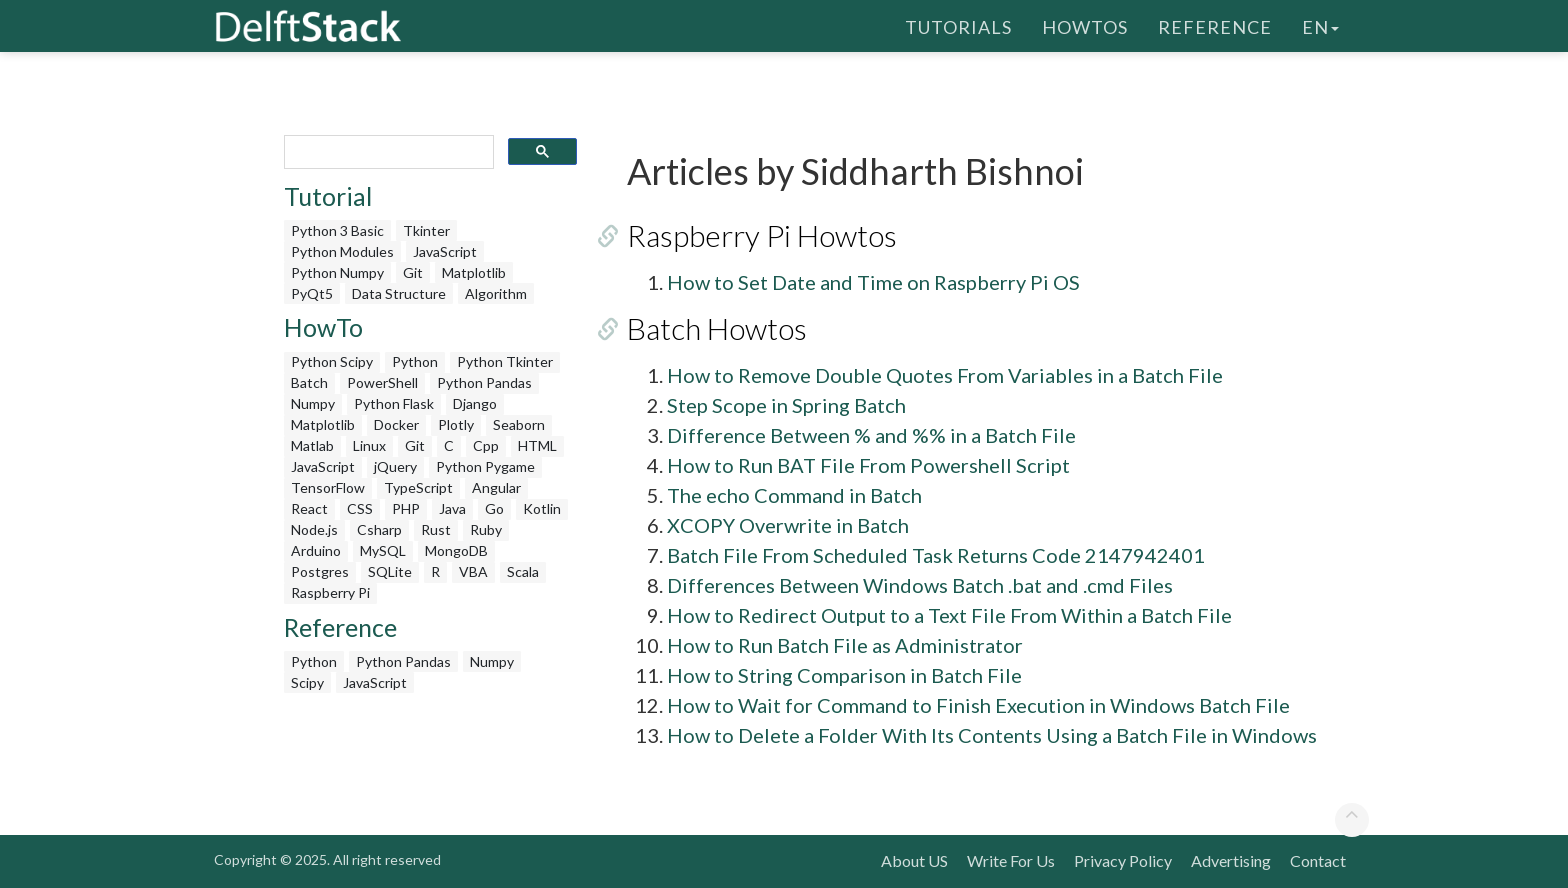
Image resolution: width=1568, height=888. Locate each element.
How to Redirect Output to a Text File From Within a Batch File (949, 615)
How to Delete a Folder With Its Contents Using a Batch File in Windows (992, 735)
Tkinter (426, 230)
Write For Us (1011, 860)
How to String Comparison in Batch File (844, 675)
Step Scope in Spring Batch (786, 405)
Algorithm (496, 293)
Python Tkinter (505, 361)
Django (475, 403)
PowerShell (382, 382)
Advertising (1231, 860)
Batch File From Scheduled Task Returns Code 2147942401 (936, 555)
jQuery (395, 466)
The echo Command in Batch (794, 495)
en (1320, 25)
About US (914, 860)
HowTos (1085, 25)
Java (452, 508)
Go (494, 508)
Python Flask (394, 403)
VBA (473, 571)
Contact (1318, 860)
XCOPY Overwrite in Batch (788, 525)
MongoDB (456, 550)
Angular (496, 487)
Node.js (314, 529)
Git (413, 272)
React (309, 508)
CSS (360, 508)
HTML (537, 445)
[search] (387, 152)
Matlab (312, 445)
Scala (523, 571)
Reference (1215, 25)
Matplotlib (474, 272)
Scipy (307, 682)
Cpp (486, 445)
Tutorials (958, 25)
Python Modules (342, 251)
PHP (406, 508)
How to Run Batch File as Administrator (845, 645)
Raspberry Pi (330, 592)
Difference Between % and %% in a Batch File (871, 435)
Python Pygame (485, 466)
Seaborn (519, 424)
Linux (369, 445)
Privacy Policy (1123, 860)
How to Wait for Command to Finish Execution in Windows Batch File (978, 705)
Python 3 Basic (337, 230)
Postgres (320, 571)
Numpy (313, 403)
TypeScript (418, 487)
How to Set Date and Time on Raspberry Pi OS (873, 282)
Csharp (379, 529)
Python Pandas (484, 382)
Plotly (456, 424)
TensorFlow (328, 487)
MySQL (383, 550)
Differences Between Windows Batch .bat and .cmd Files (920, 585)
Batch (309, 382)
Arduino (316, 550)
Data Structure (399, 293)
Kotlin (542, 508)
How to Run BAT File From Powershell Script (868, 465)
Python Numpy (337, 272)
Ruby (486, 529)
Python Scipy (332, 361)
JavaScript (445, 251)
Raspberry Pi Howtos (762, 235)
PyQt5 (312, 293)
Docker (396, 424)
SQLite (390, 571)
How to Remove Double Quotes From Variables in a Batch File (945, 375)
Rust (436, 529)
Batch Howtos (717, 328)
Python (415, 361)
